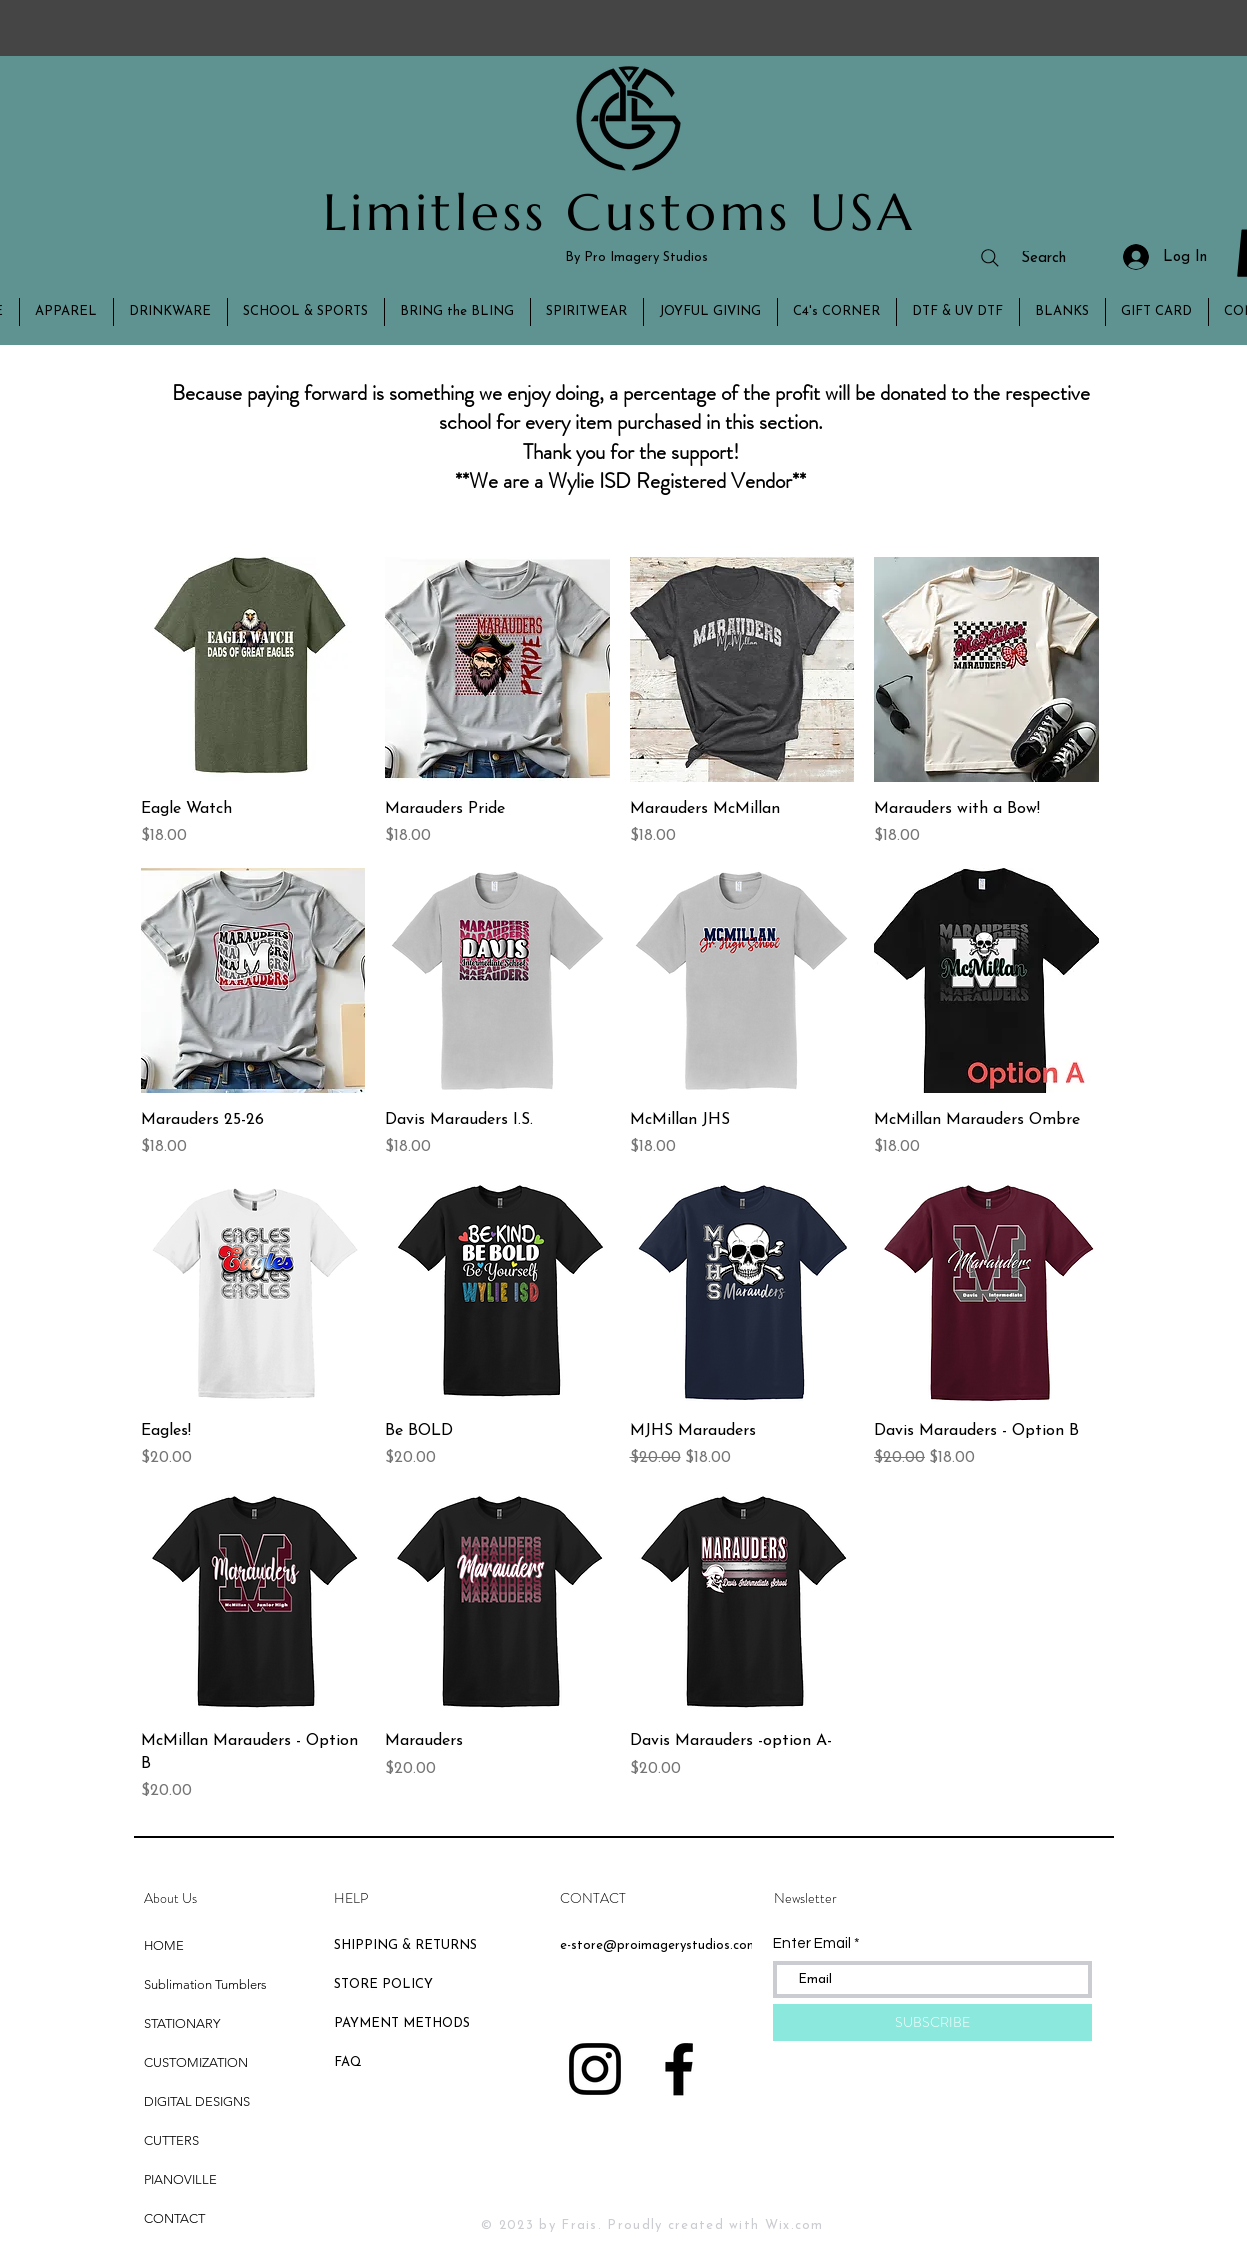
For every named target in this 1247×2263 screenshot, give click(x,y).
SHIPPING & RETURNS (405, 1945)
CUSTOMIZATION (196, 2062)
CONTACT (174, 2218)
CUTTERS (171, 2140)
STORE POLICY (385, 1984)
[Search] (1022, 258)
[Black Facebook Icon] (679, 2069)
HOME (164, 1945)
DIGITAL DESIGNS (197, 2101)
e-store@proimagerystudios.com (659, 1945)
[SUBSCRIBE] (932, 2022)
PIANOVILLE (180, 2179)
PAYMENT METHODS (402, 2023)
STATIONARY (182, 2023)
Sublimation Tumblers (205, 1984)
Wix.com (794, 2225)
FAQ (348, 2062)
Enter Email (812, 1943)
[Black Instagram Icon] (595, 2069)
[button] (66, 312)
